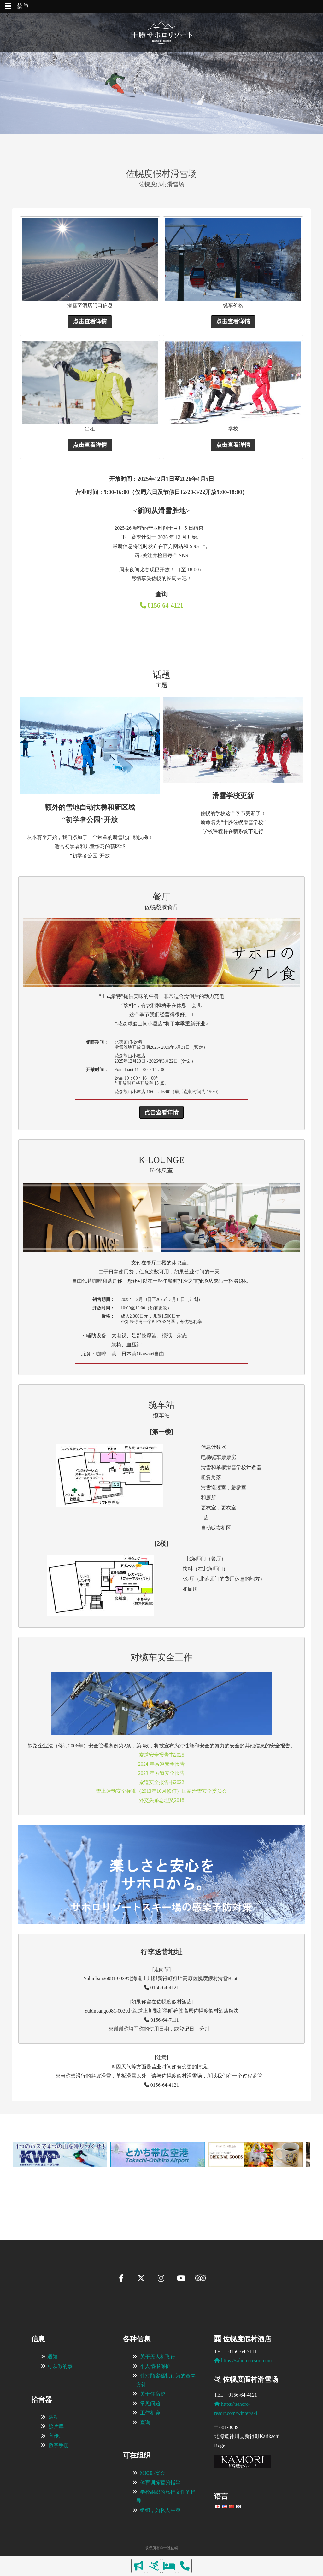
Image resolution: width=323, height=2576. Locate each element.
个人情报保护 (155, 2366)
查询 (145, 2422)
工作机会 (150, 2413)
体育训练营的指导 (160, 2482)
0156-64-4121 (161, 605)
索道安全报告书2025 (161, 1754)
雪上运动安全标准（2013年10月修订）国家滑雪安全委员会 (161, 1791)
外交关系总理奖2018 (161, 1800)
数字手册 (59, 2445)
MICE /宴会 (152, 2473)
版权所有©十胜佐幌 (161, 2548)
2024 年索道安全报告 (161, 1764)
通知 (52, 2356)
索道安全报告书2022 (161, 1782)
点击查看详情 (90, 321)
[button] (21, 2183)
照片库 (56, 2426)
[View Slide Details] (60, 2154)
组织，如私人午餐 (160, 2510)
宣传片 (56, 2436)
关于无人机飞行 (157, 2356)
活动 (54, 2417)
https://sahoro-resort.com (243, 2360)
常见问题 (150, 2403)
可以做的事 (60, 2366)
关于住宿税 (152, 2394)
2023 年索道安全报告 (161, 1773)
